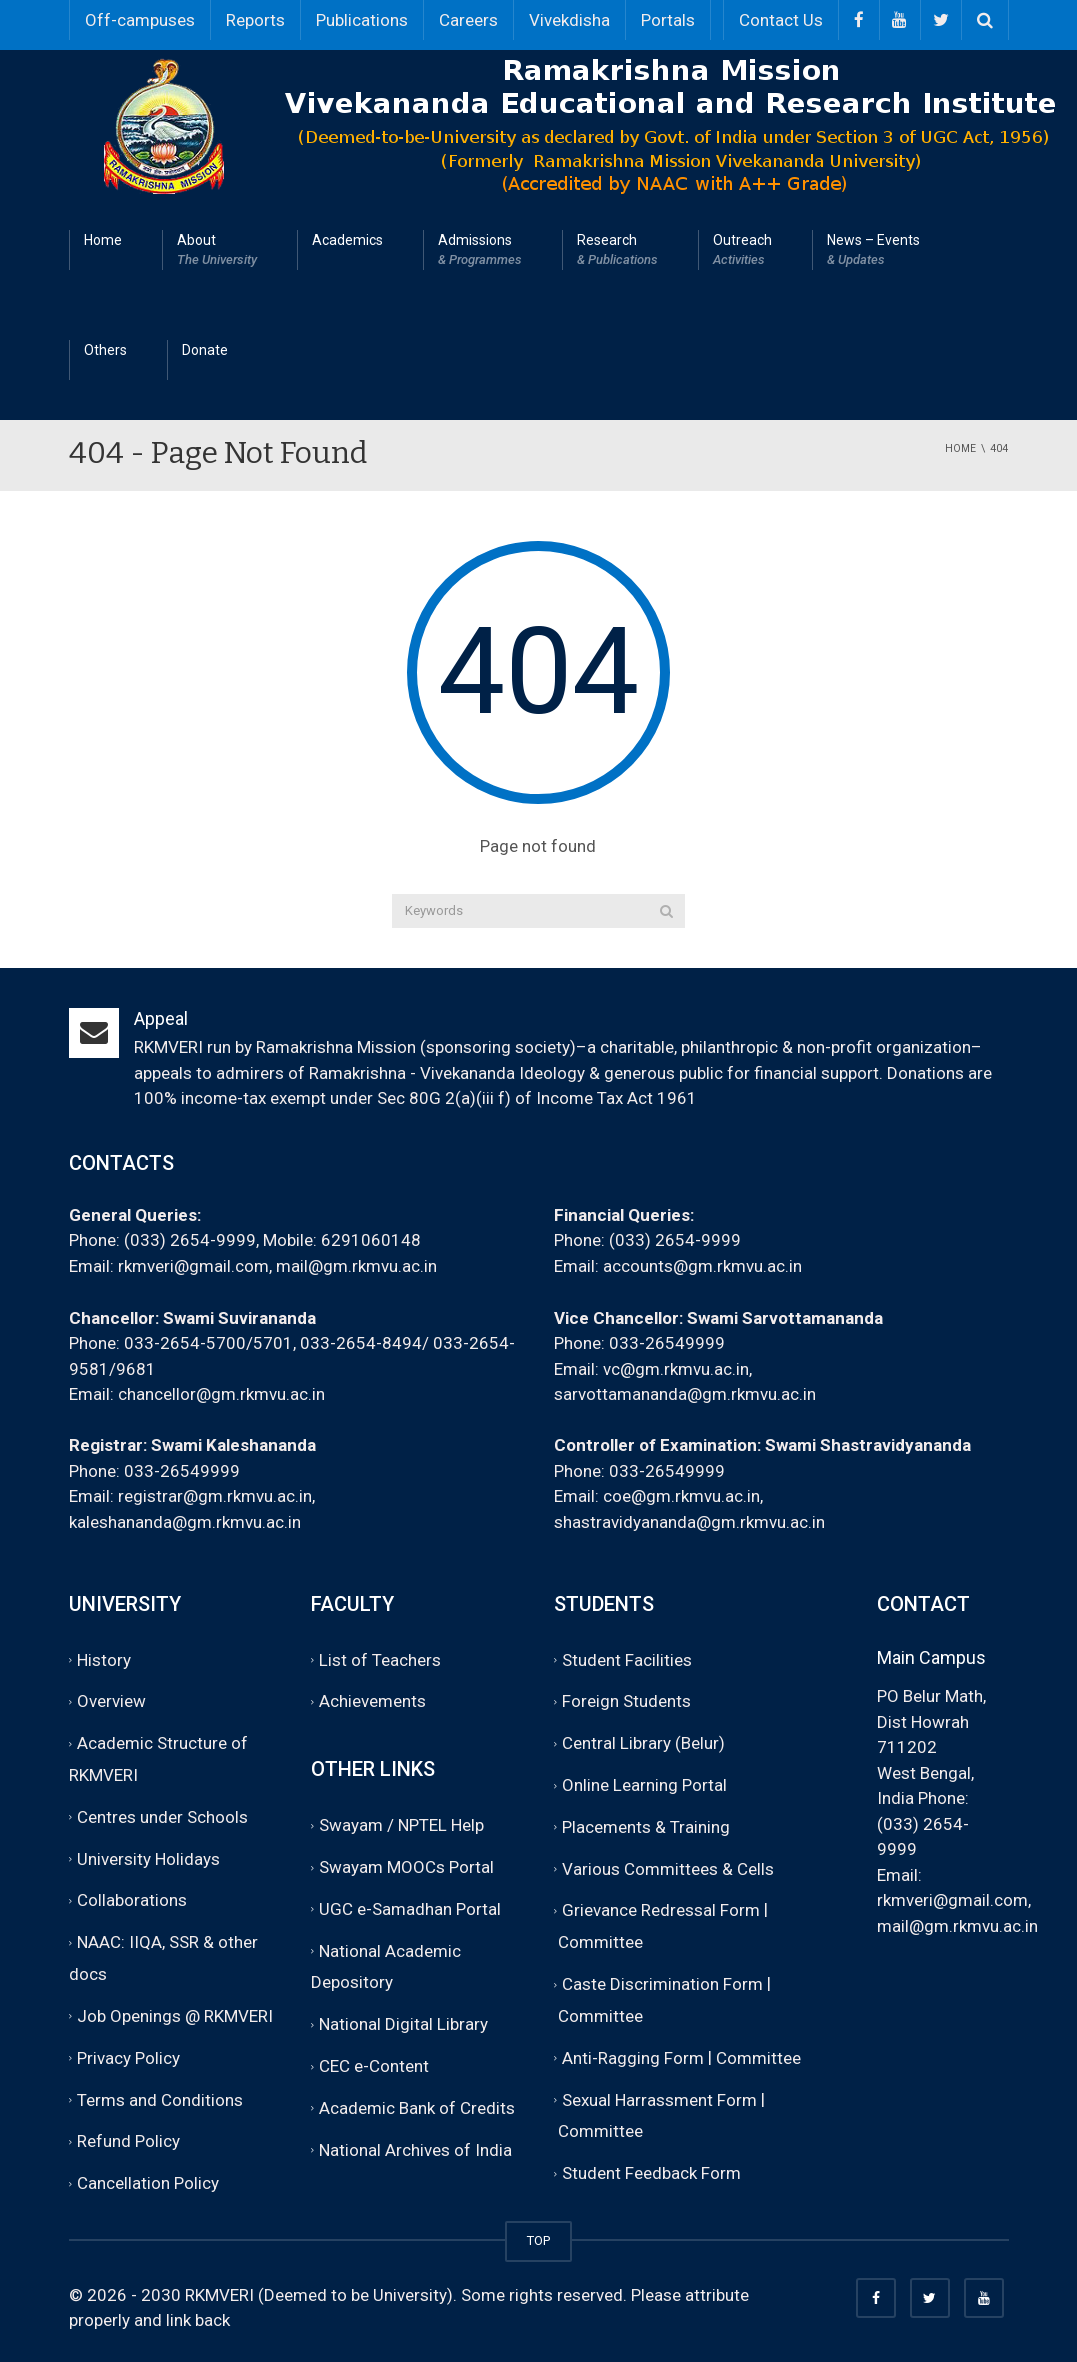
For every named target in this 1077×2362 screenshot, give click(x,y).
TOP (538, 2240)
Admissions (480, 251)
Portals (668, 20)
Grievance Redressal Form (661, 1911)
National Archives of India (415, 2150)
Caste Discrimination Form (662, 1984)
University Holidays (148, 1859)
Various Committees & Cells (668, 1869)
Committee (600, 1943)
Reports (255, 20)
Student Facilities (627, 1660)
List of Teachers (380, 1660)
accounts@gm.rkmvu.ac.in (702, 1266)
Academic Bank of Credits (417, 2108)
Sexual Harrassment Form (659, 2100)
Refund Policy (128, 2142)
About (217, 251)
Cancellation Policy (148, 2183)
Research (617, 251)
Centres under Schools (162, 1817)
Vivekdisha (569, 20)
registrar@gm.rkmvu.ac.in (215, 1496)
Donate (205, 350)
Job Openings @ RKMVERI (175, 2016)
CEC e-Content (374, 2066)
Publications (362, 20)
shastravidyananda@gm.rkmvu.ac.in (689, 1522)
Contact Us (781, 20)
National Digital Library (403, 2025)
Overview (111, 1702)
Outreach (742, 251)
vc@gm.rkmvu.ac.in (676, 1369)
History (104, 1660)
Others (105, 350)
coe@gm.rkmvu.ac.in (681, 1496)
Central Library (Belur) (643, 1743)
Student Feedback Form (651, 2173)
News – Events (873, 251)
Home (103, 240)
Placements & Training (646, 1827)
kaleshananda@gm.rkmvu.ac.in (185, 1522)
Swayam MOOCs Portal (406, 1867)
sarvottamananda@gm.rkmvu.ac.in (685, 1394)
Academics (347, 240)
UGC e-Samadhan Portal (410, 1909)
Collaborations (132, 1901)
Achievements (372, 1702)
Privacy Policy (128, 2058)
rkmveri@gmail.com (193, 1266)
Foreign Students (626, 1702)
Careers (468, 20)
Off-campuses (140, 20)
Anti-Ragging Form (633, 2058)
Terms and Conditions (160, 2100)
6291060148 (371, 1240)
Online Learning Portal (644, 1785)
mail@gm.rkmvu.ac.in (356, 1266)
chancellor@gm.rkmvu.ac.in (221, 1394)
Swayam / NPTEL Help (401, 1825)
